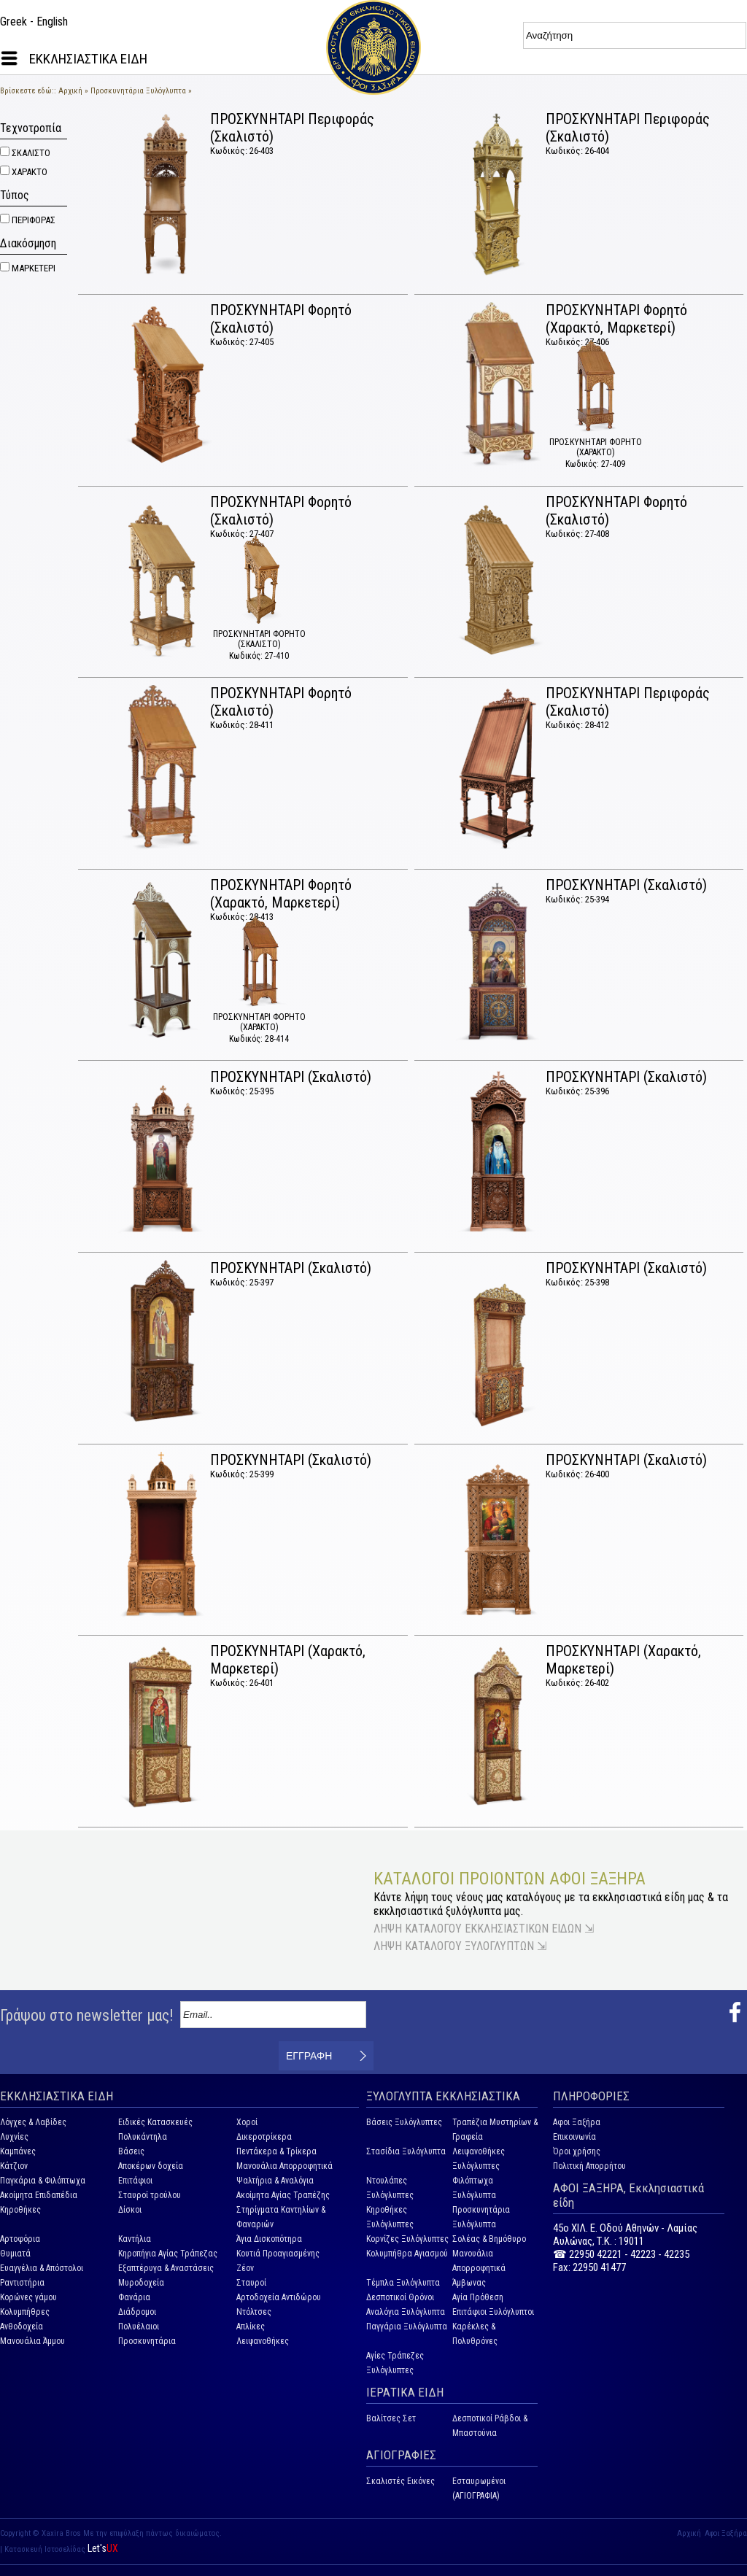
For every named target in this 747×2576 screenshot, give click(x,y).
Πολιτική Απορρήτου (589, 2166)
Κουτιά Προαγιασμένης (278, 2253)
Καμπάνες (18, 2151)
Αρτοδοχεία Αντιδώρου (278, 2297)
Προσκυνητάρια (147, 2341)
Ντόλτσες (253, 2312)
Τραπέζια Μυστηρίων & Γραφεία (495, 2129)
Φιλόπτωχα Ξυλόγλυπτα (474, 2187)
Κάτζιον (14, 2166)
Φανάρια (134, 2297)
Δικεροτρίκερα (264, 2137)
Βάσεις (131, 2151)
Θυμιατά (15, 2253)
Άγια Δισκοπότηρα (269, 2239)
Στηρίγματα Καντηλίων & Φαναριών (280, 2217)
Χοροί (247, 2122)
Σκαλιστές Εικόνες (400, 2481)
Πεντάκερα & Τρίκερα (276, 2151)
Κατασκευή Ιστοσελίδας (46, 2549)
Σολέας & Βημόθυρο (489, 2239)
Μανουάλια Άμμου (32, 2341)
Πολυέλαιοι (138, 2326)
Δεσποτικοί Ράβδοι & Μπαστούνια (489, 2425)
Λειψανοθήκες (262, 2341)
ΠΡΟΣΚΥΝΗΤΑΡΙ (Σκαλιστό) (626, 885)
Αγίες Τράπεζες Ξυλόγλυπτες (395, 2363)
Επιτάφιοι (135, 2180)
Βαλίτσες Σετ (391, 2418)
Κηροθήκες (20, 2210)
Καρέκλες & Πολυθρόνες (475, 2333)
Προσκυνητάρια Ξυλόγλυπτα (138, 91)
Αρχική (70, 91)
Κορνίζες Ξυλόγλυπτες (407, 2239)
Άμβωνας (469, 2283)
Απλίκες (250, 2326)
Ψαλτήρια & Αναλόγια (275, 2180)
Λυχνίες (14, 2137)
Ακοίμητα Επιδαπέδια (38, 2195)
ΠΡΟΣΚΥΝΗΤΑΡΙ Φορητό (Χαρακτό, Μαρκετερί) (616, 318)
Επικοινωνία (574, 2137)
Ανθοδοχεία (21, 2326)
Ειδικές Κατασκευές (155, 2122)
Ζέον (245, 2268)
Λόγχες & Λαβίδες (33, 2122)
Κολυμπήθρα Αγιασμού (407, 2253)
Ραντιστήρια (22, 2283)
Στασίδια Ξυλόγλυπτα (406, 2151)
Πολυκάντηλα (142, 2137)
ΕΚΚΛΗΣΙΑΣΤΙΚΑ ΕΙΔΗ (88, 58)
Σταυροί (251, 2283)
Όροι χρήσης (576, 2151)
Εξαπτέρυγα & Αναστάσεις (166, 2268)
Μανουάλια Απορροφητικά (284, 2166)
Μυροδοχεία (141, 2283)
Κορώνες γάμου (28, 2297)
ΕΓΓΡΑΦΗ (309, 2056)
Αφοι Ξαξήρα (576, 2122)
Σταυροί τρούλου (149, 2195)
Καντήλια (134, 2239)
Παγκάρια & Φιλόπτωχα (42, 2180)
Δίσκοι (130, 2210)
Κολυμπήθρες (25, 2312)
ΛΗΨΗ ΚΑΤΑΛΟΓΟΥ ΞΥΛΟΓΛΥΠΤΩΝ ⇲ (460, 1946)
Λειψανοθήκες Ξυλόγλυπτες (478, 2158)
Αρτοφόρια (20, 2239)
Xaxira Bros (61, 2533)
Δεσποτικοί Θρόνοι (400, 2297)
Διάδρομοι (137, 2312)
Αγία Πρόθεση (477, 2297)
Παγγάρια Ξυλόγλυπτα (406, 2326)
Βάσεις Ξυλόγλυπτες (404, 2122)
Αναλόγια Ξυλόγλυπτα (405, 2312)
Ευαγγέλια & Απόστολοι (41, 2268)
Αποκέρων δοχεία (150, 2166)
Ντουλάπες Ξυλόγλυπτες (390, 2187)
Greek (13, 21)
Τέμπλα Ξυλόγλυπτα (403, 2283)
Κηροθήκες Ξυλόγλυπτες (390, 2217)
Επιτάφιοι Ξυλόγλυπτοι (493, 2312)
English (52, 21)
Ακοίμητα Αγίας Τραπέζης (283, 2195)
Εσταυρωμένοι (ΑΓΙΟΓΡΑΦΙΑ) (479, 2488)
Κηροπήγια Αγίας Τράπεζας (167, 2253)
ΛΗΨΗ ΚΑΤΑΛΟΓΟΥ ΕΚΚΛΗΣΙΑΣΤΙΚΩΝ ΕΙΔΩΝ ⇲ (484, 1928)
